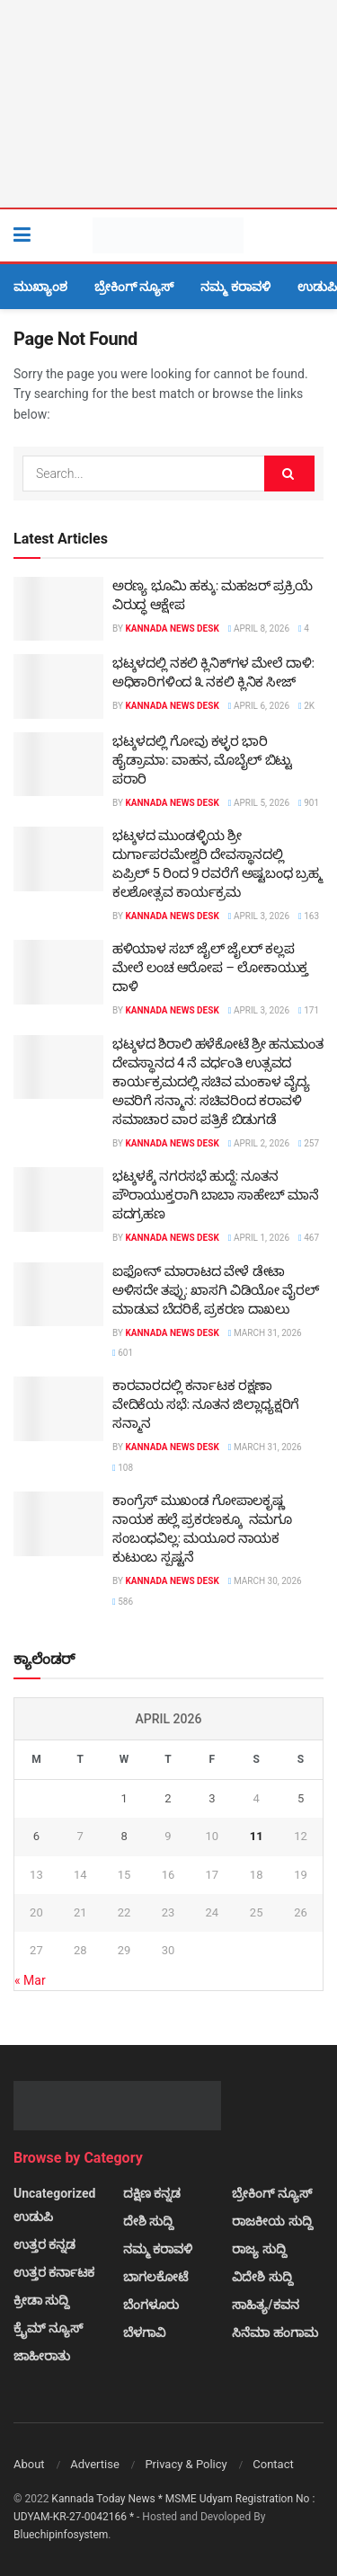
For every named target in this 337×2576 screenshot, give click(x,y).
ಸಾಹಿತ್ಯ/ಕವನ (265, 2304)
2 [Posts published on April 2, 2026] (167, 1798)
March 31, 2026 (265, 1333)
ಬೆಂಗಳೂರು (151, 2304)
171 (308, 1010)
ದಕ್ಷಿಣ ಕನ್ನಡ (152, 2193)
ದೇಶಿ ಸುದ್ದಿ (148, 2221)
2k (306, 706)
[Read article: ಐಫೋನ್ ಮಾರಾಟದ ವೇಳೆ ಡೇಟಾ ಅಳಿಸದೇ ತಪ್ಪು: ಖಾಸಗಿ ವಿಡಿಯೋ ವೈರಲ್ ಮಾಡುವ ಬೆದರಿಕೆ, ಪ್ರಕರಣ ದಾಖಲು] (58, 1294)
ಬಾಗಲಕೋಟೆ (155, 2277)
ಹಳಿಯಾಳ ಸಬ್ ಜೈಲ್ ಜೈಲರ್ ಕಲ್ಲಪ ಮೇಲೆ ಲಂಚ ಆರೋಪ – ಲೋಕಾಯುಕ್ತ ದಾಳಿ (210, 968)
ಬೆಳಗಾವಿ (144, 2332)
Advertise (95, 2464)
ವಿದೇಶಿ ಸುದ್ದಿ (262, 2277)
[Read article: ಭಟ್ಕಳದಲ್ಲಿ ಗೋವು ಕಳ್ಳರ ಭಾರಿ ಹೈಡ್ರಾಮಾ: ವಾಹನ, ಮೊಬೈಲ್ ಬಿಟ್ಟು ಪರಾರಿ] (58, 764)
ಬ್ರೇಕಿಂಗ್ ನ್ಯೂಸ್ (133, 286)
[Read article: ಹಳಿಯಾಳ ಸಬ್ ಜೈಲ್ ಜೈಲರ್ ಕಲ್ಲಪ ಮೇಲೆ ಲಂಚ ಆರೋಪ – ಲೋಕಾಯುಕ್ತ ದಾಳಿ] (58, 972)
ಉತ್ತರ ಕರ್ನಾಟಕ (53, 2272)
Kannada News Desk (171, 628)
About (29, 2464)
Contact (273, 2464)
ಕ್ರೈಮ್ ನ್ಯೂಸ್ (48, 2328)
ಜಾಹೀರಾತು (41, 2356)
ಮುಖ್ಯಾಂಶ (40, 286)
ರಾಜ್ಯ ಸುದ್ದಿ (259, 2249)
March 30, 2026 (265, 1581)
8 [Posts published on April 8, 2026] (123, 1836)
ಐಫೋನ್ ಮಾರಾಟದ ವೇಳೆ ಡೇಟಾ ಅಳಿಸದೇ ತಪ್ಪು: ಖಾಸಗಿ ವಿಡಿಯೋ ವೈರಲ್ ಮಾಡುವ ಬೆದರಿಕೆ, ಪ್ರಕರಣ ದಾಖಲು (215, 1290)
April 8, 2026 (258, 628)
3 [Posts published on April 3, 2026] (211, 1798)
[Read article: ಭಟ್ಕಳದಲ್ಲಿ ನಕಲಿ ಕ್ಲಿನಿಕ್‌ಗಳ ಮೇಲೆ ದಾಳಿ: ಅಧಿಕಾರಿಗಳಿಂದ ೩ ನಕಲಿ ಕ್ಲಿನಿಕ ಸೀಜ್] (58, 686)
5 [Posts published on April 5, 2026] (300, 1798)
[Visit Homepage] (168, 235)
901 (308, 803)
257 (308, 1143)
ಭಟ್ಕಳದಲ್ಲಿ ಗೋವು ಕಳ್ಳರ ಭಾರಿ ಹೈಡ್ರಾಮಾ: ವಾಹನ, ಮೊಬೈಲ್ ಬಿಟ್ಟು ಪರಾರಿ (202, 760)
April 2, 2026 (258, 1143)
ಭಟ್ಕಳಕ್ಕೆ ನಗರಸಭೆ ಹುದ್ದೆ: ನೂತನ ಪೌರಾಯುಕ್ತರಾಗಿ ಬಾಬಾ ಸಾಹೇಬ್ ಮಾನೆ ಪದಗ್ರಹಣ (215, 1195)
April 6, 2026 (258, 706)
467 (308, 1238)
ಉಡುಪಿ (317, 286)
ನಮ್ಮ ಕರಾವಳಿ (235, 286)
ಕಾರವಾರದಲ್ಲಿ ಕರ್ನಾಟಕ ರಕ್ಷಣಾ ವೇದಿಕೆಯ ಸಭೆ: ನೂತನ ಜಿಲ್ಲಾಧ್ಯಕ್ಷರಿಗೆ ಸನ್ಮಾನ (205, 1404)
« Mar (30, 1980)
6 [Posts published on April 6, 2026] (36, 1836)
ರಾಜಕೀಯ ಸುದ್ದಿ (272, 2221)
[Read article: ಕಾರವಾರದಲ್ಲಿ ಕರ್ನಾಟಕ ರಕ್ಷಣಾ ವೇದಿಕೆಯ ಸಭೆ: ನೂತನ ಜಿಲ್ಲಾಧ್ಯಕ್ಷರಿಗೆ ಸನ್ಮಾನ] (58, 1409)
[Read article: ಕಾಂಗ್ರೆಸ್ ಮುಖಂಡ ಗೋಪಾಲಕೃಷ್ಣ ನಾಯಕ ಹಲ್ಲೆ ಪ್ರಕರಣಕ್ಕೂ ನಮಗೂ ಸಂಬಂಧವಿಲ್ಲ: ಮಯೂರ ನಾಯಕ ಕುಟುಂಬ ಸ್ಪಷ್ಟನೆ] (58, 1524)
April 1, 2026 (258, 1238)
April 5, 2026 (258, 803)
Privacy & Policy (185, 2464)
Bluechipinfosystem (60, 2534)
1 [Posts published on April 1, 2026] (123, 1798)
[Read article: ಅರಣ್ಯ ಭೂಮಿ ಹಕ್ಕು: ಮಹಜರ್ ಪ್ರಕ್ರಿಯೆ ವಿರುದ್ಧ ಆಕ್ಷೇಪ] (58, 609)
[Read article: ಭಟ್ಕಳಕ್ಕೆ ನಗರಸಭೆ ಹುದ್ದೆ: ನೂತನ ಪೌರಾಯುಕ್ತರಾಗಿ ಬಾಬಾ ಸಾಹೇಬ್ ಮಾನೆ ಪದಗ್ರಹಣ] (58, 1199)
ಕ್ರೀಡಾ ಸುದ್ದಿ (41, 2300)
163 (308, 916)
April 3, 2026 (258, 916)
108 (122, 1468)
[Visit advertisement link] (168, 104)
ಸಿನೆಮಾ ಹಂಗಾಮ (274, 2332)
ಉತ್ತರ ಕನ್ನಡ (44, 2244)
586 (122, 1602)
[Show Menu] (22, 235)
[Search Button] (315, 235)
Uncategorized (54, 2193)
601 (122, 1353)
